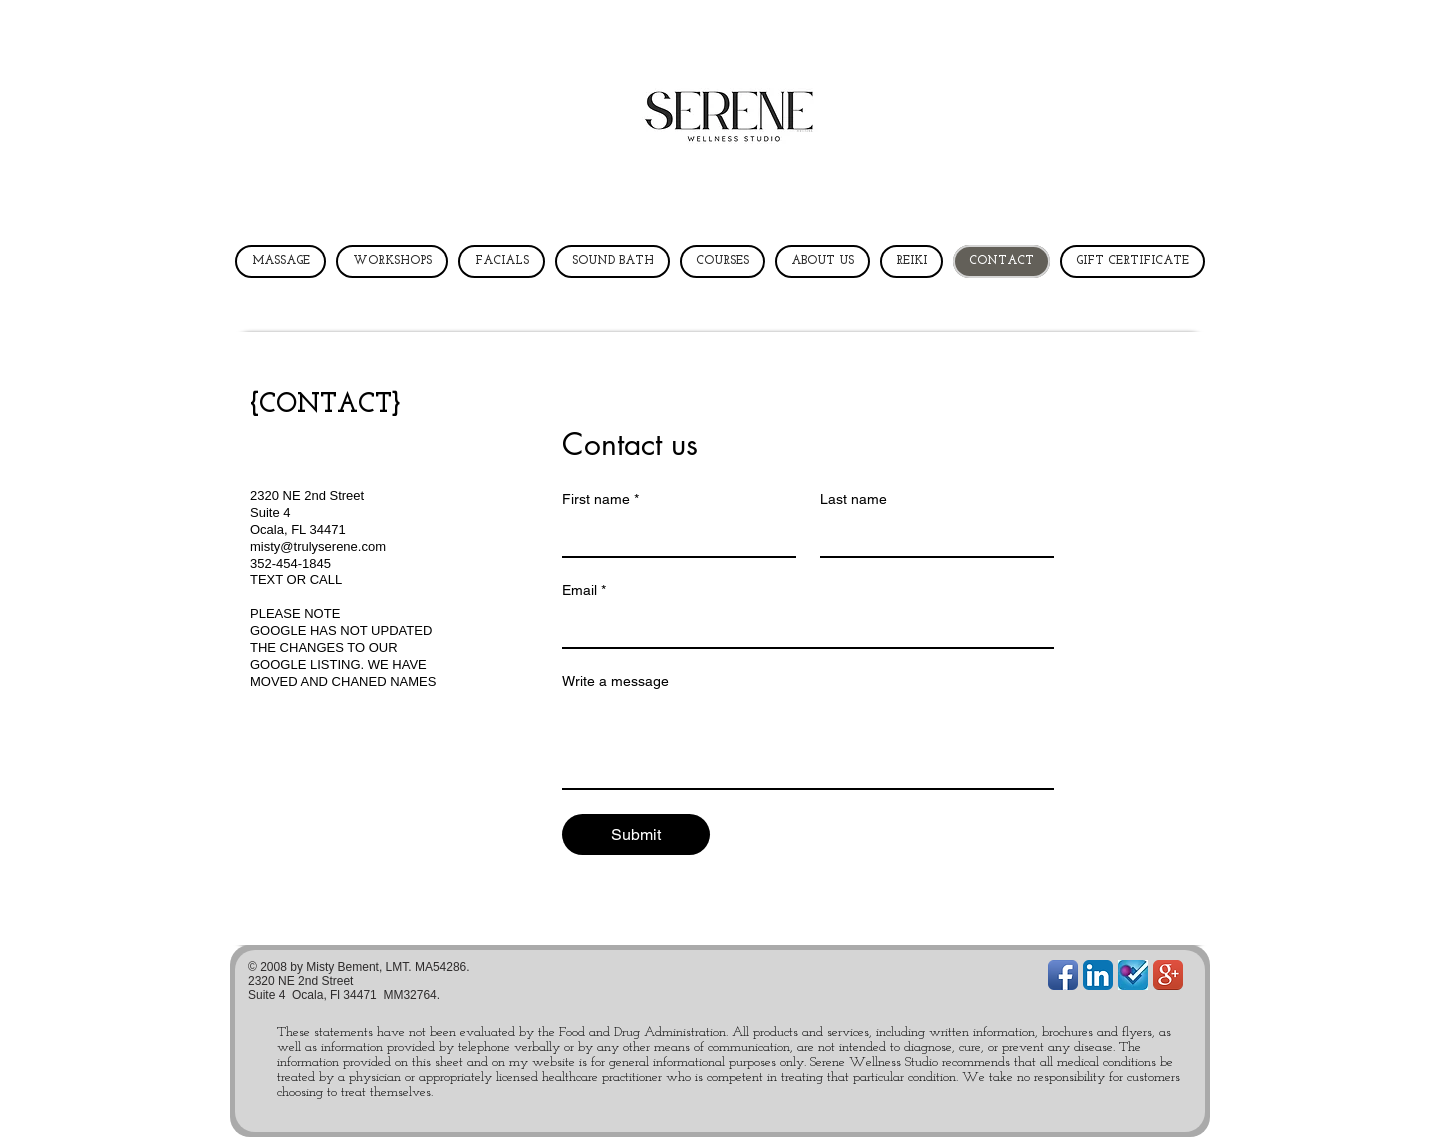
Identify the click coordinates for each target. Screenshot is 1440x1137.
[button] (281, 144)
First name (600, 499)
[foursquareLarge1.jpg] (1133, 975)
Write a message (615, 681)
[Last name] (931, 536)
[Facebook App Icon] (1063, 975)
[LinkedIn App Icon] (1098, 975)
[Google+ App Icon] (1168, 975)
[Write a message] (808, 743)
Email (584, 590)
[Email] (802, 627)
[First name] (673, 536)
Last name (853, 499)
